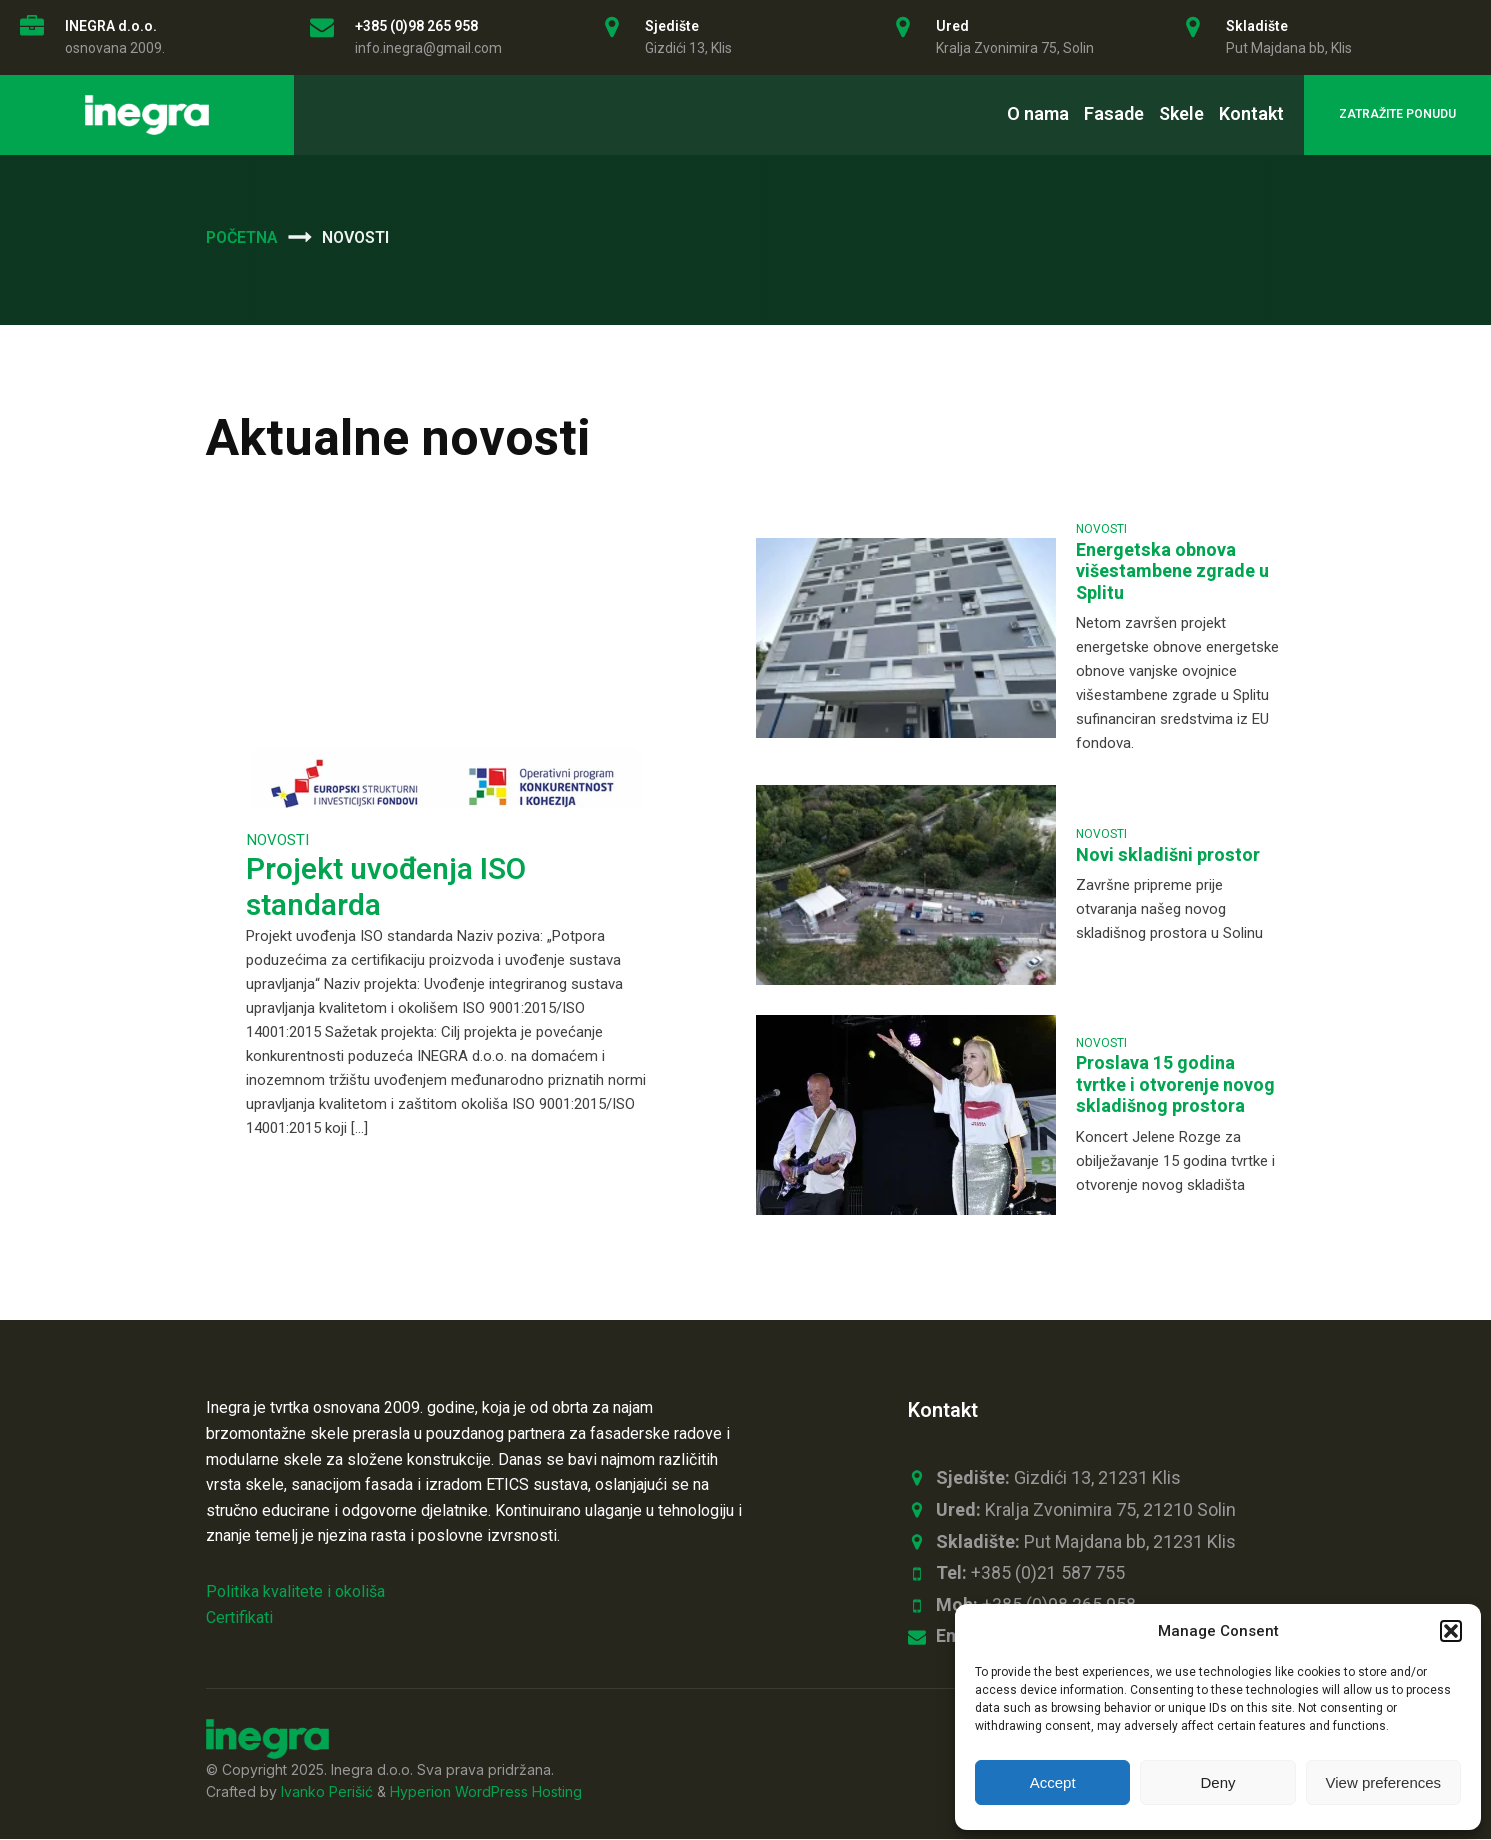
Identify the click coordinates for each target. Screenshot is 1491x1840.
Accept (1053, 1782)
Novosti (277, 840)
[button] (1451, 1631)
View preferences (1384, 1782)
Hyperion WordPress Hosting (486, 1793)
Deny (1217, 1782)
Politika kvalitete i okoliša (295, 1591)
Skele (1181, 113)
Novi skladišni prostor (1168, 855)
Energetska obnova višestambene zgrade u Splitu (1172, 572)
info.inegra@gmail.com (428, 48)
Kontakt (1251, 113)
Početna (242, 237)
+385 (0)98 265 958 (416, 26)
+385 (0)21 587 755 (1030, 1573)
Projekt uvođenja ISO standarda (386, 888)
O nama (1038, 113)
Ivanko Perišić (327, 1793)
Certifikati (239, 1617)
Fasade (1114, 113)
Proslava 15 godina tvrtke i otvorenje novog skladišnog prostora (1175, 1085)
